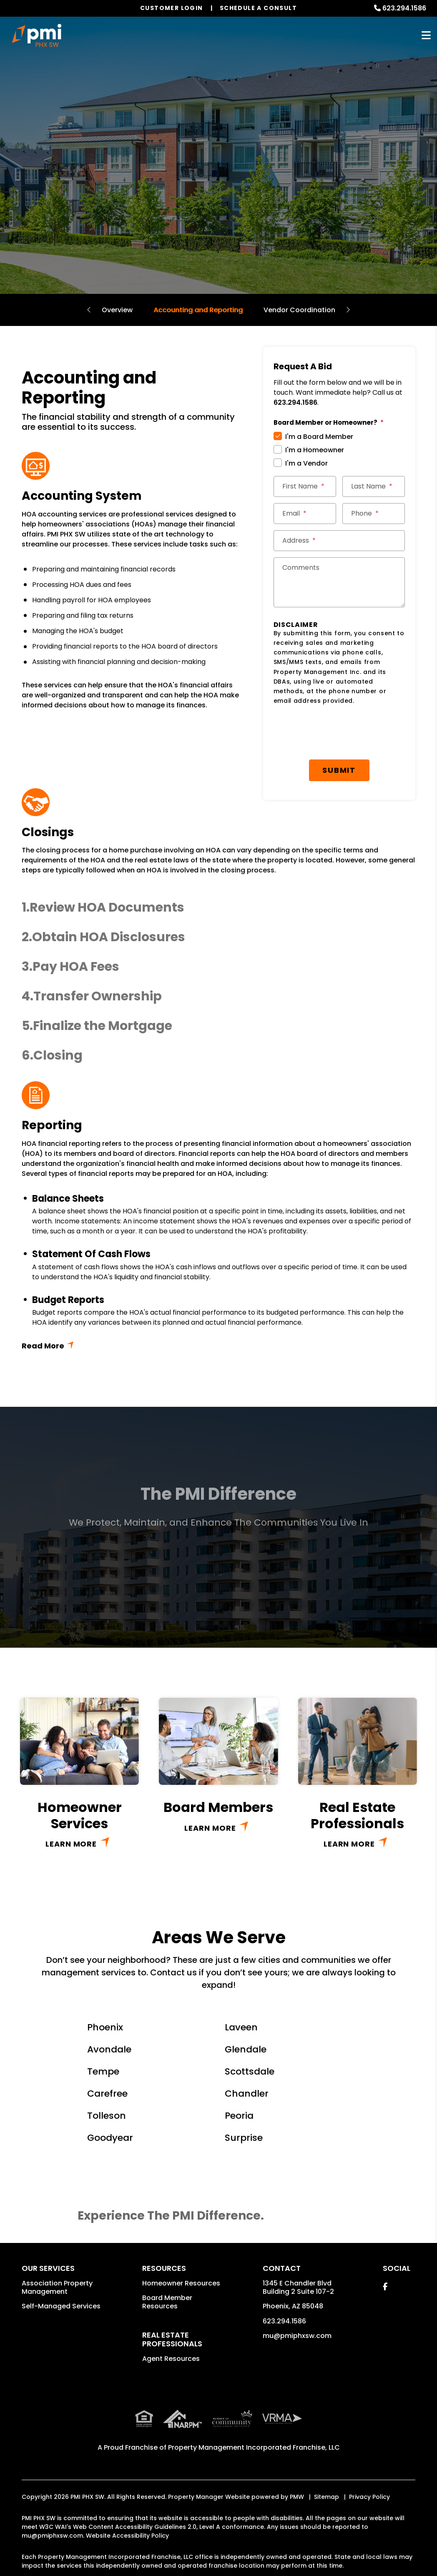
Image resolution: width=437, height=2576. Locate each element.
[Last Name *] (373, 486)
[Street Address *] (339, 540)
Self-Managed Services (61, 2306)
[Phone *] (373, 513)
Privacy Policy (369, 2497)
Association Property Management (57, 2287)
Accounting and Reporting (198, 310)
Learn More (71, 1844)
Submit (339, 770)
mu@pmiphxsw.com (297, 2335)
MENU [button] (426, 35)
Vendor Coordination (299, 310)
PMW (297, 2497)
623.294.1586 (404, 8)
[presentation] (337, 733)
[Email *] (305, 513)
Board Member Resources (167, 2302)
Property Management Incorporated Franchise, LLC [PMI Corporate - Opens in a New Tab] (254, 2447)
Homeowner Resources (181, 2283)
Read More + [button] (218, 1345)
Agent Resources (171, 2358)
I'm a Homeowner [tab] (314, 450)
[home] (37, 35)
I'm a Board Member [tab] (319, 436)
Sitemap (326, 2497)
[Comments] (339, 582)
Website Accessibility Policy (127, 2535)
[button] (218, 907)
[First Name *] (305, 486)
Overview (117, 310)
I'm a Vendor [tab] (306, 463)
